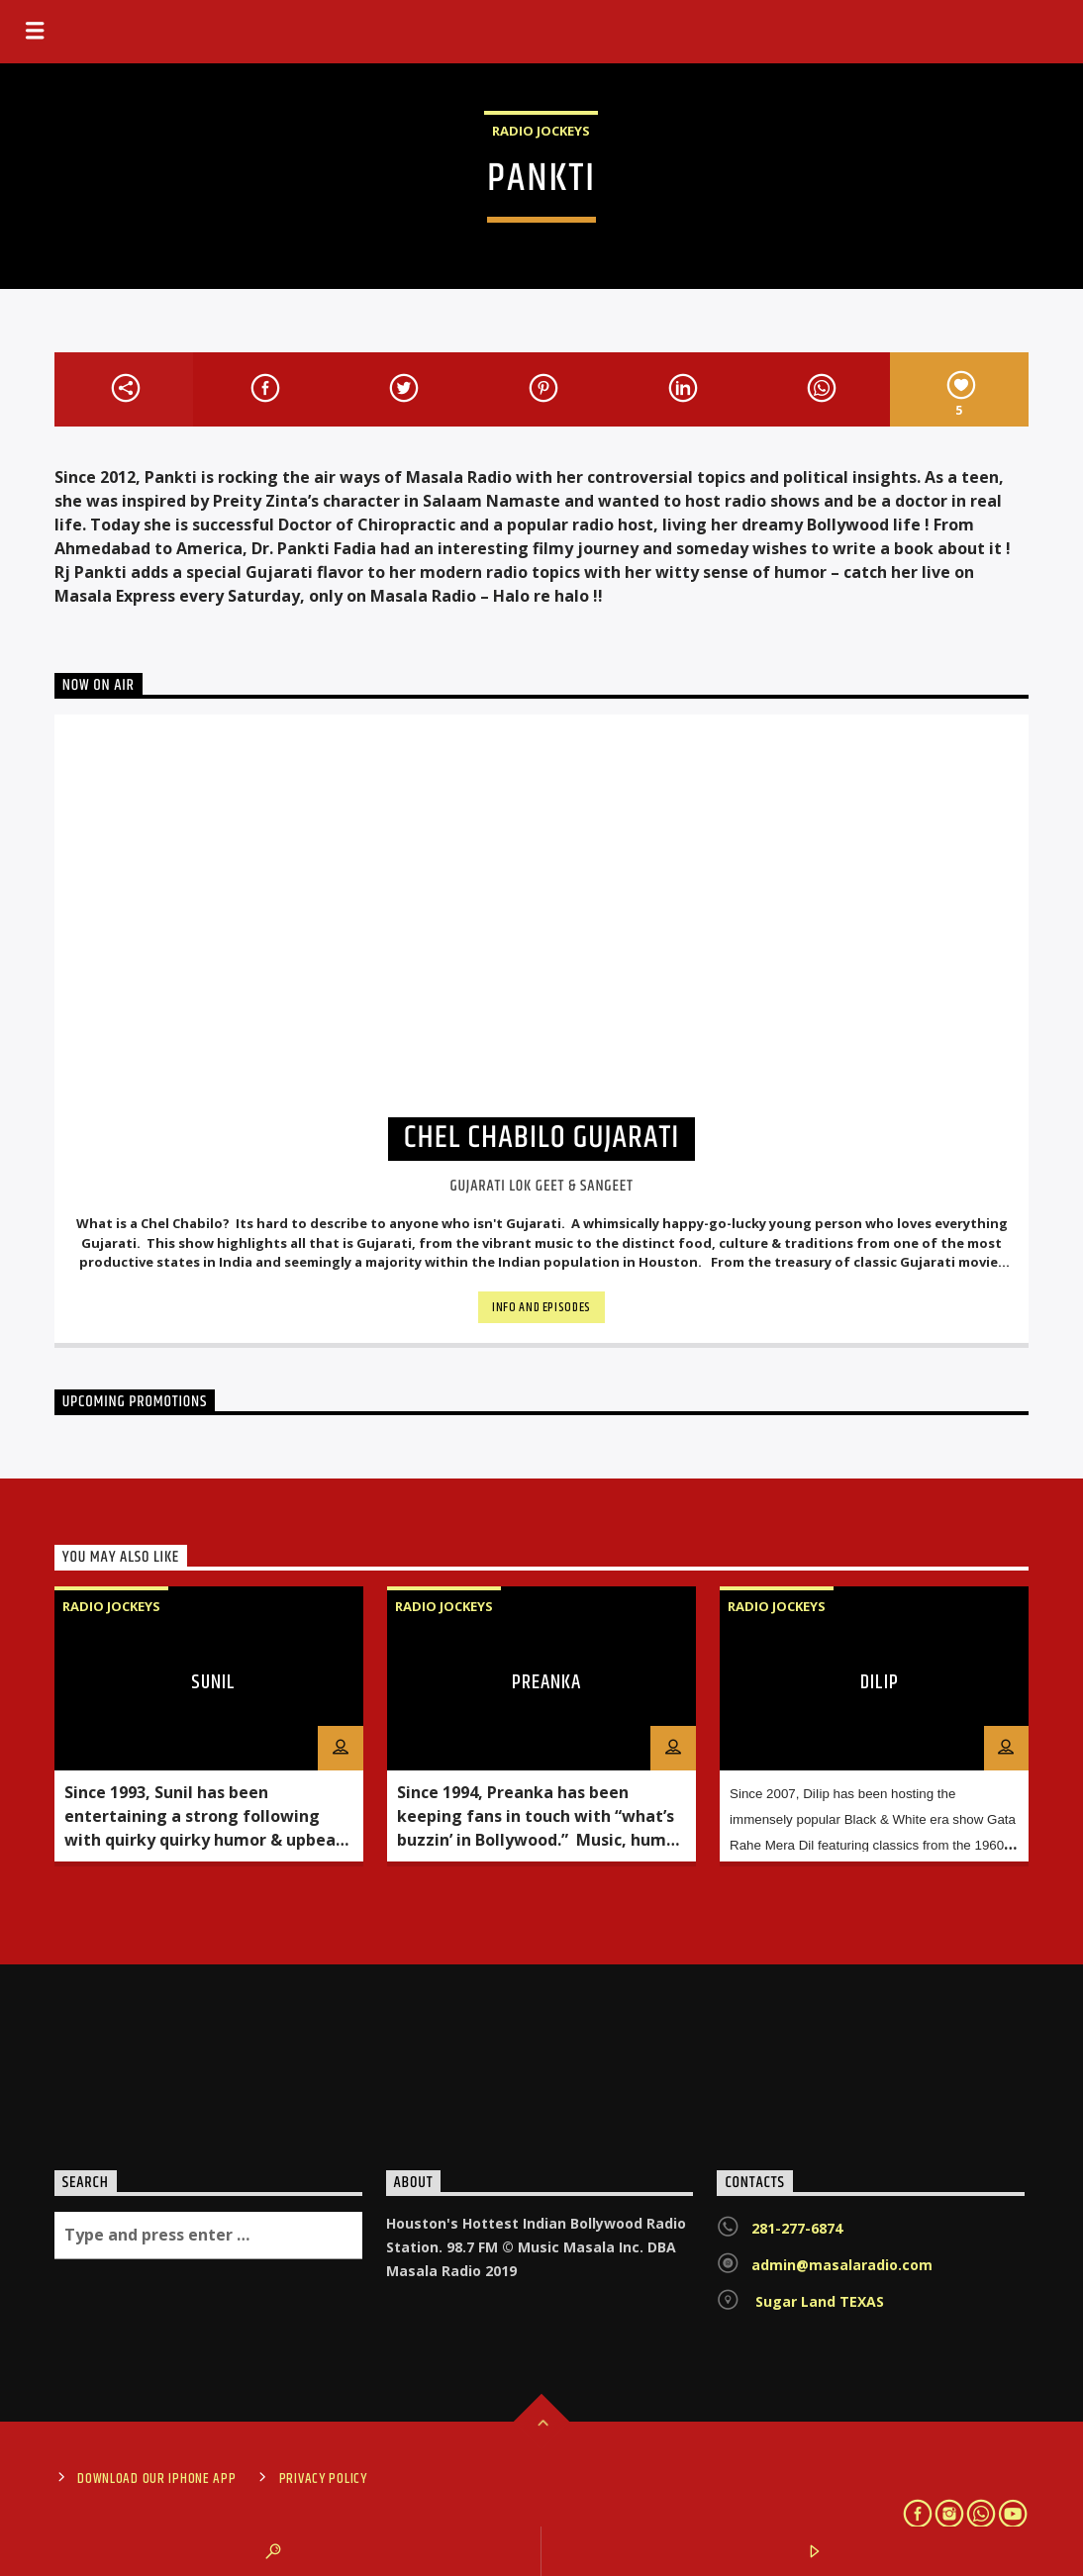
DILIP (879, 1682)
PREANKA (546, 1682)
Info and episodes (541, 1307)
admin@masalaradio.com (842, 2264)
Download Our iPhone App (157, 2479)
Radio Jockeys (541, 131)
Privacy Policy (323, 2479)
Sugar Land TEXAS (817, 2301)
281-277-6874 (796, 2228)
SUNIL (213, 1682)
